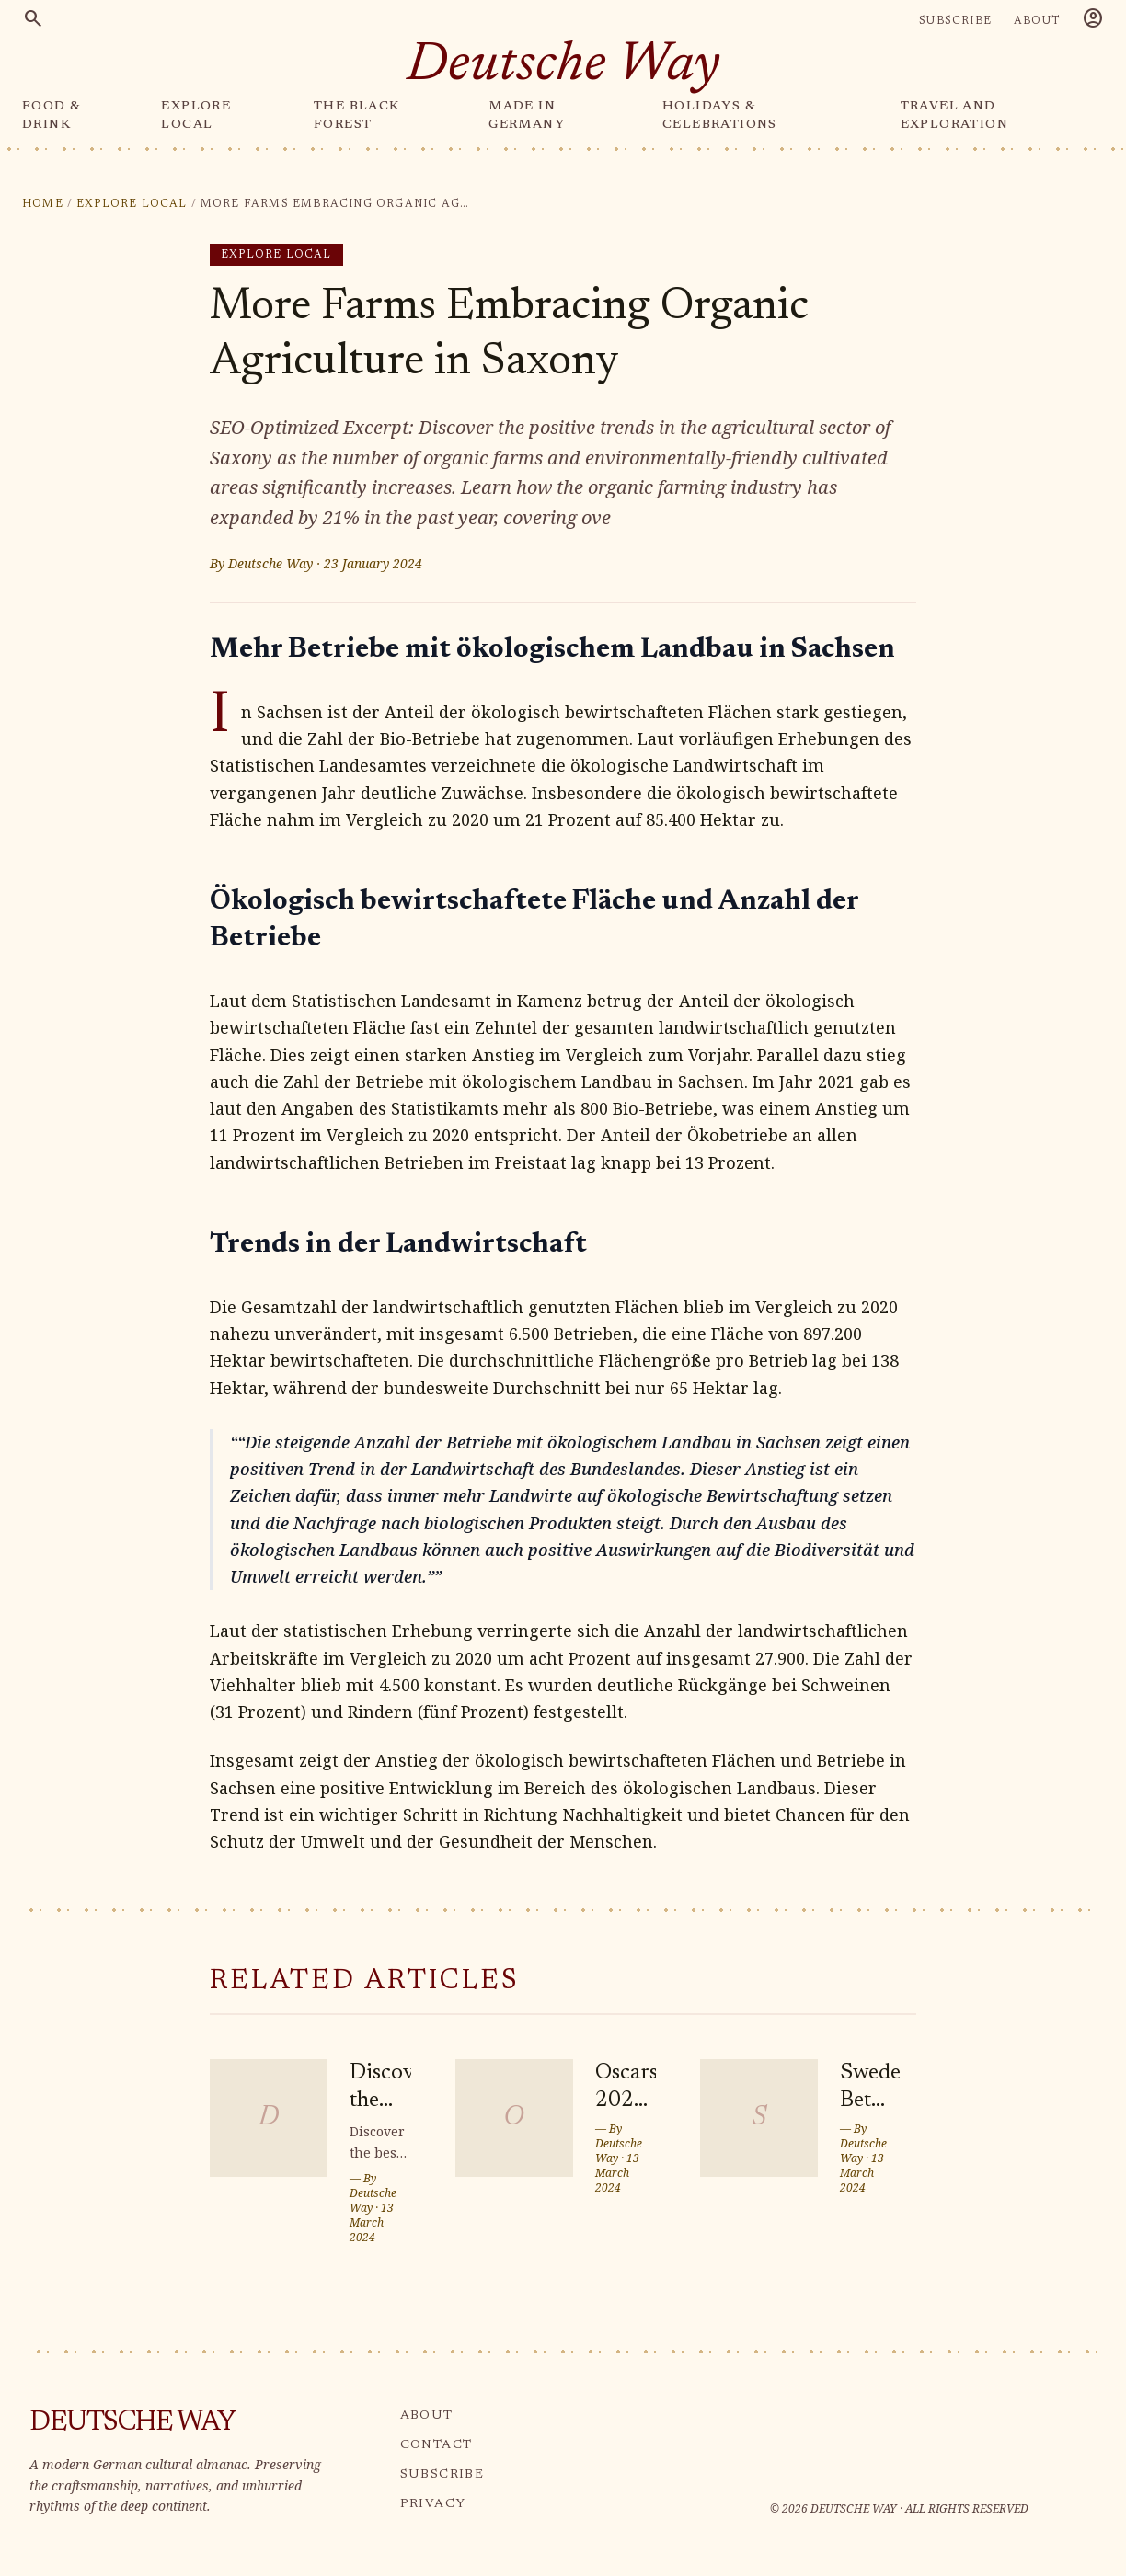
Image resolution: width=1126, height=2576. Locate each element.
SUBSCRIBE (955, 21)
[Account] (1093, 21)
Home (42, 204)
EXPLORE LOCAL (196, 116)
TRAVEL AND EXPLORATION (954, 116)
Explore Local (132, 204)
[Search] (33, 21)
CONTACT (436, 2445)
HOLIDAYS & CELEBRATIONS (719, 116)
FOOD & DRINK (51, 116)
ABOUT (1037, 21)
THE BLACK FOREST (357, 116)
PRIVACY (433, 2504)
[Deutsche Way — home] (563, 68)
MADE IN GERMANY (526, 116)
